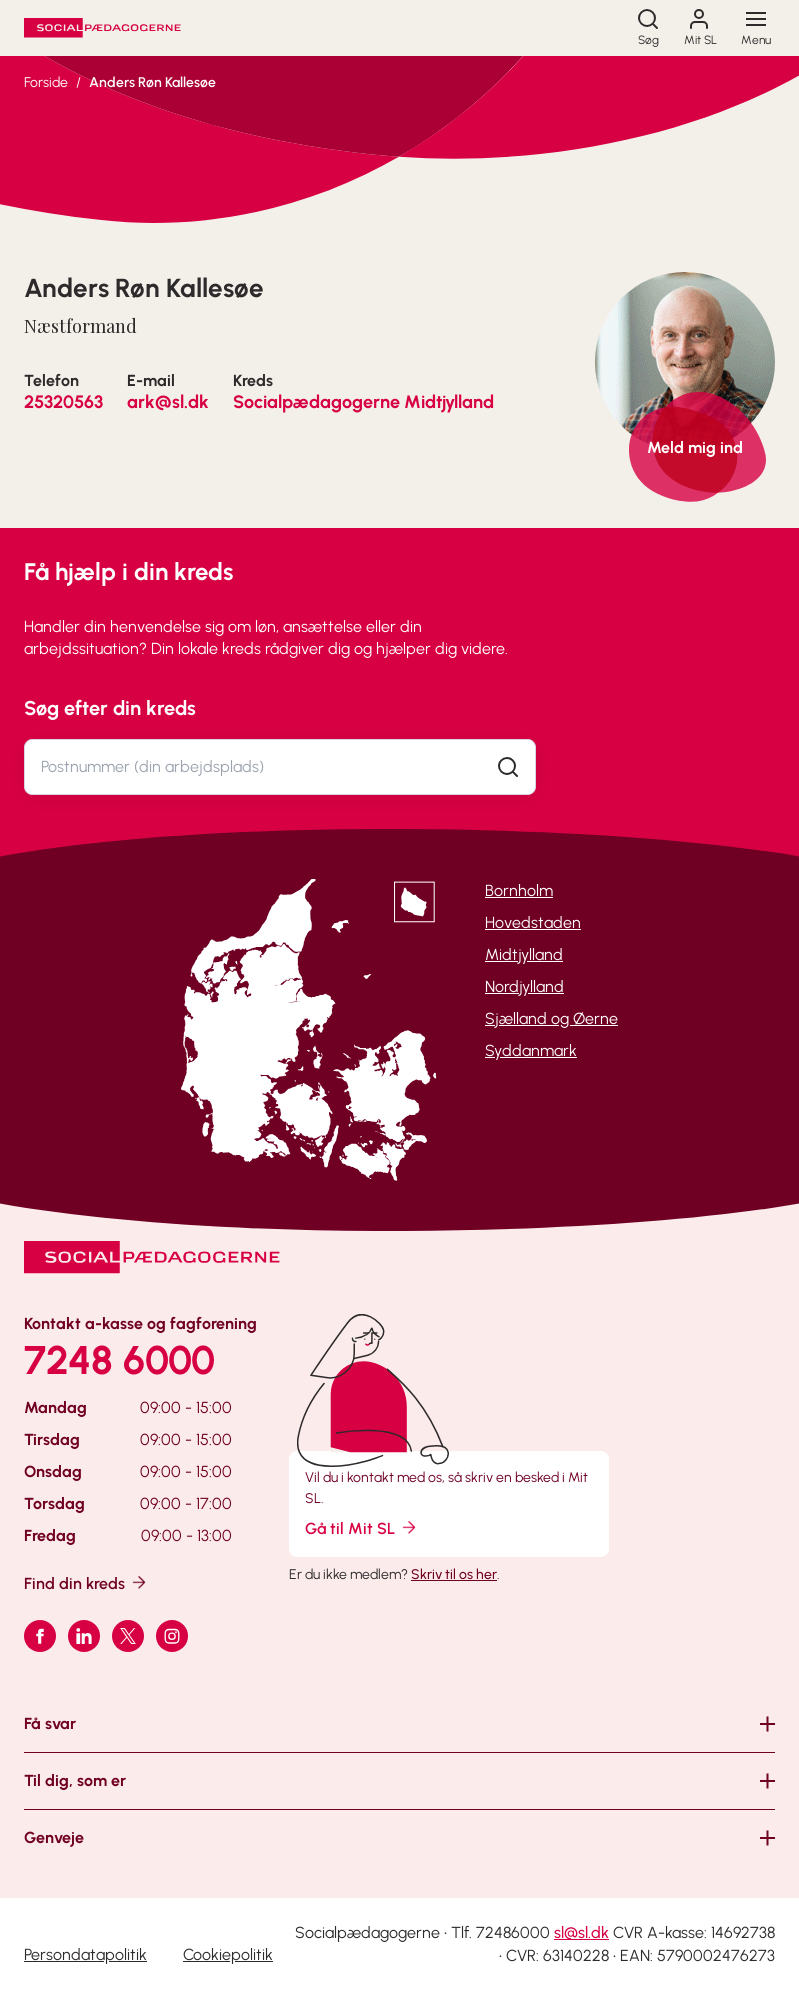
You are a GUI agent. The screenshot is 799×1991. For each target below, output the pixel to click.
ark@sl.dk (168, 402)
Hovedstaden (533, 922)
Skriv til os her (454, 1574)
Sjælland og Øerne (551, 1018)
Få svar (50, 1723)
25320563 (63, 402)
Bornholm (519, 890)
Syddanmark (531, 1050)
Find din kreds (86, 1582)
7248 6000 (119, 1360)
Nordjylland (524, 986)
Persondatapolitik (85, 1954)
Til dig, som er (75, 1780)
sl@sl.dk (581, 1932)
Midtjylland (524, 954)
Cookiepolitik (228, 1954)
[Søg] (648, 28)
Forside (46, 82)
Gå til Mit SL (362, 1527)
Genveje (54, 1837)
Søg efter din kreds (110, 708)
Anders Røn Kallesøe (152, 82)
